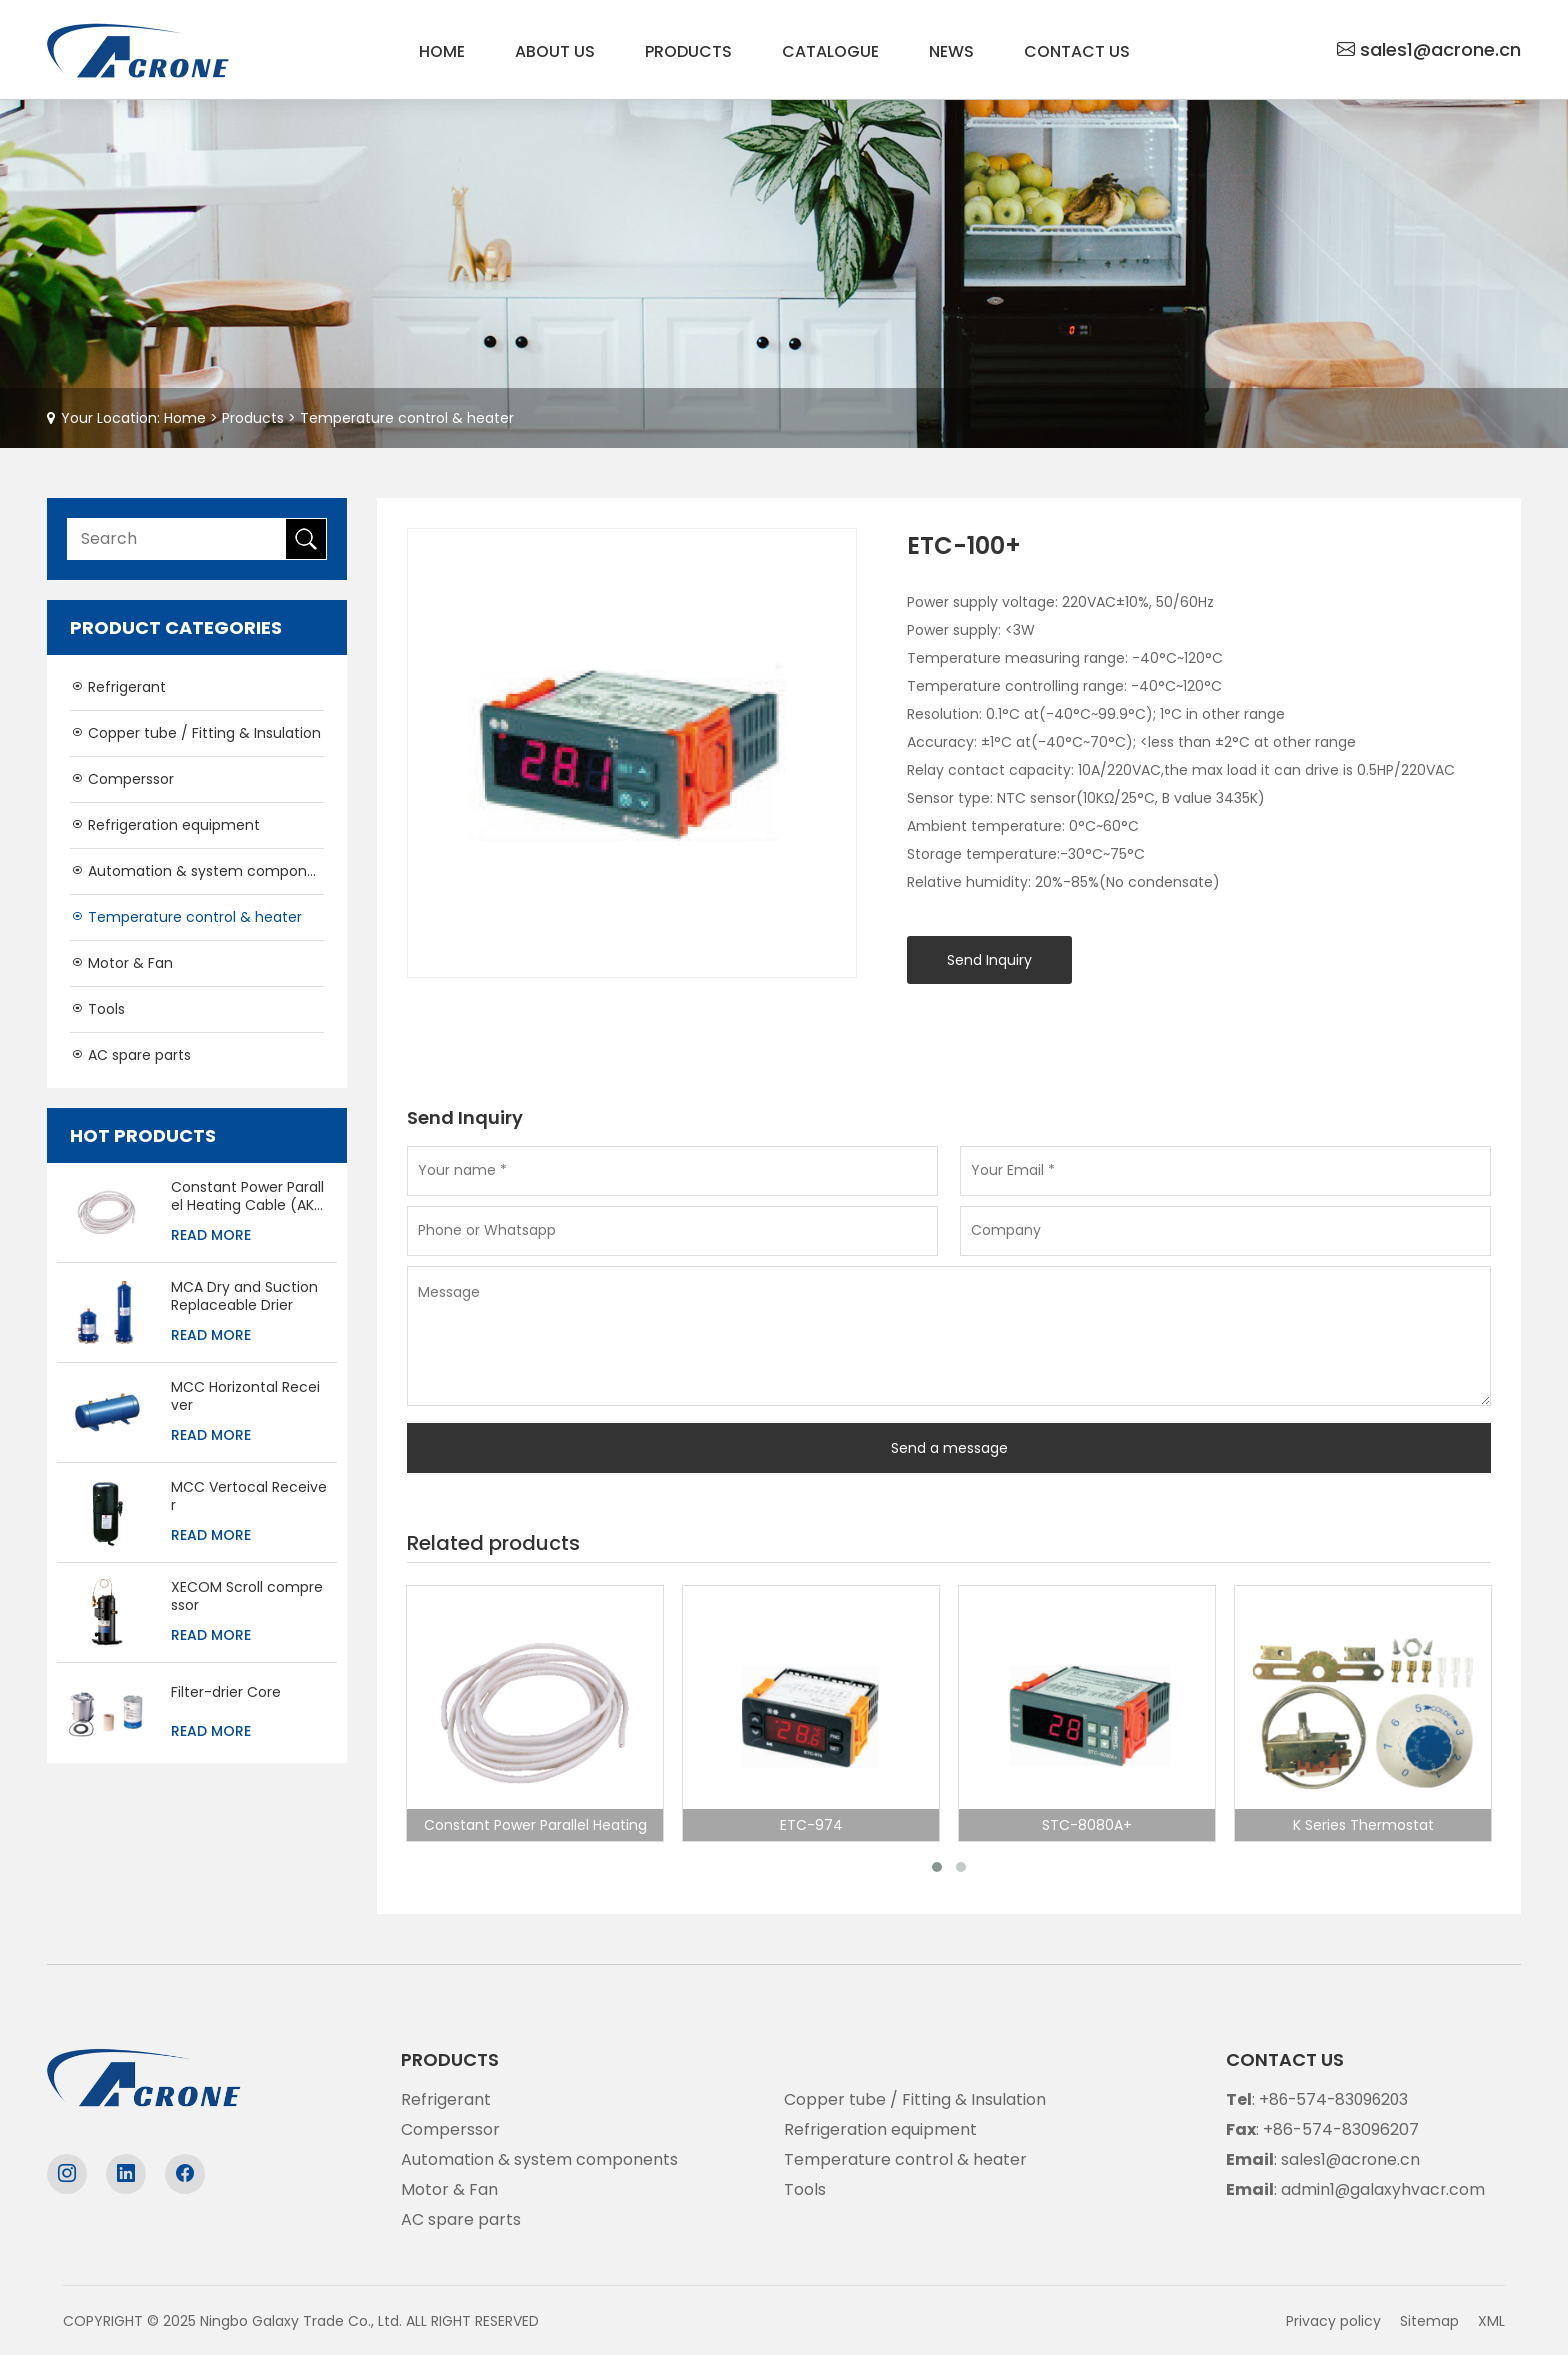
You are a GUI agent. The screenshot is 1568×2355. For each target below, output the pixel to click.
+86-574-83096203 (1336, 2098)
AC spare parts (130, 1055)
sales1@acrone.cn (1440, 49)
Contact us (1077, 51)
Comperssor (122, 779)
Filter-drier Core (226, 1692)
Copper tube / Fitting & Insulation (195, 733)
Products (688, 51)
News (951, 51)
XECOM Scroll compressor (247, 1596)
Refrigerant (118, 687)
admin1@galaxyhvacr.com (1384, 2188)
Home (442, 51)
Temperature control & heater (407, 418)
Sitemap (1429, 2320)
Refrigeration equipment (165, 825)
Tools (97, 1009)
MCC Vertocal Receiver (249, 1496)
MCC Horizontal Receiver (245, 1396)
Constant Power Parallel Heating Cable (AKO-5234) (248, 1196)
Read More (211, 1235)
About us (555, 51)
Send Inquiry (989, 960)
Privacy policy (1333, 2320)
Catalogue (830, 51)
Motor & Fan (121, 963)
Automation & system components (197, 871)
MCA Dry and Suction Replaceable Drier (244, 1296)
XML (1491, 2320)
